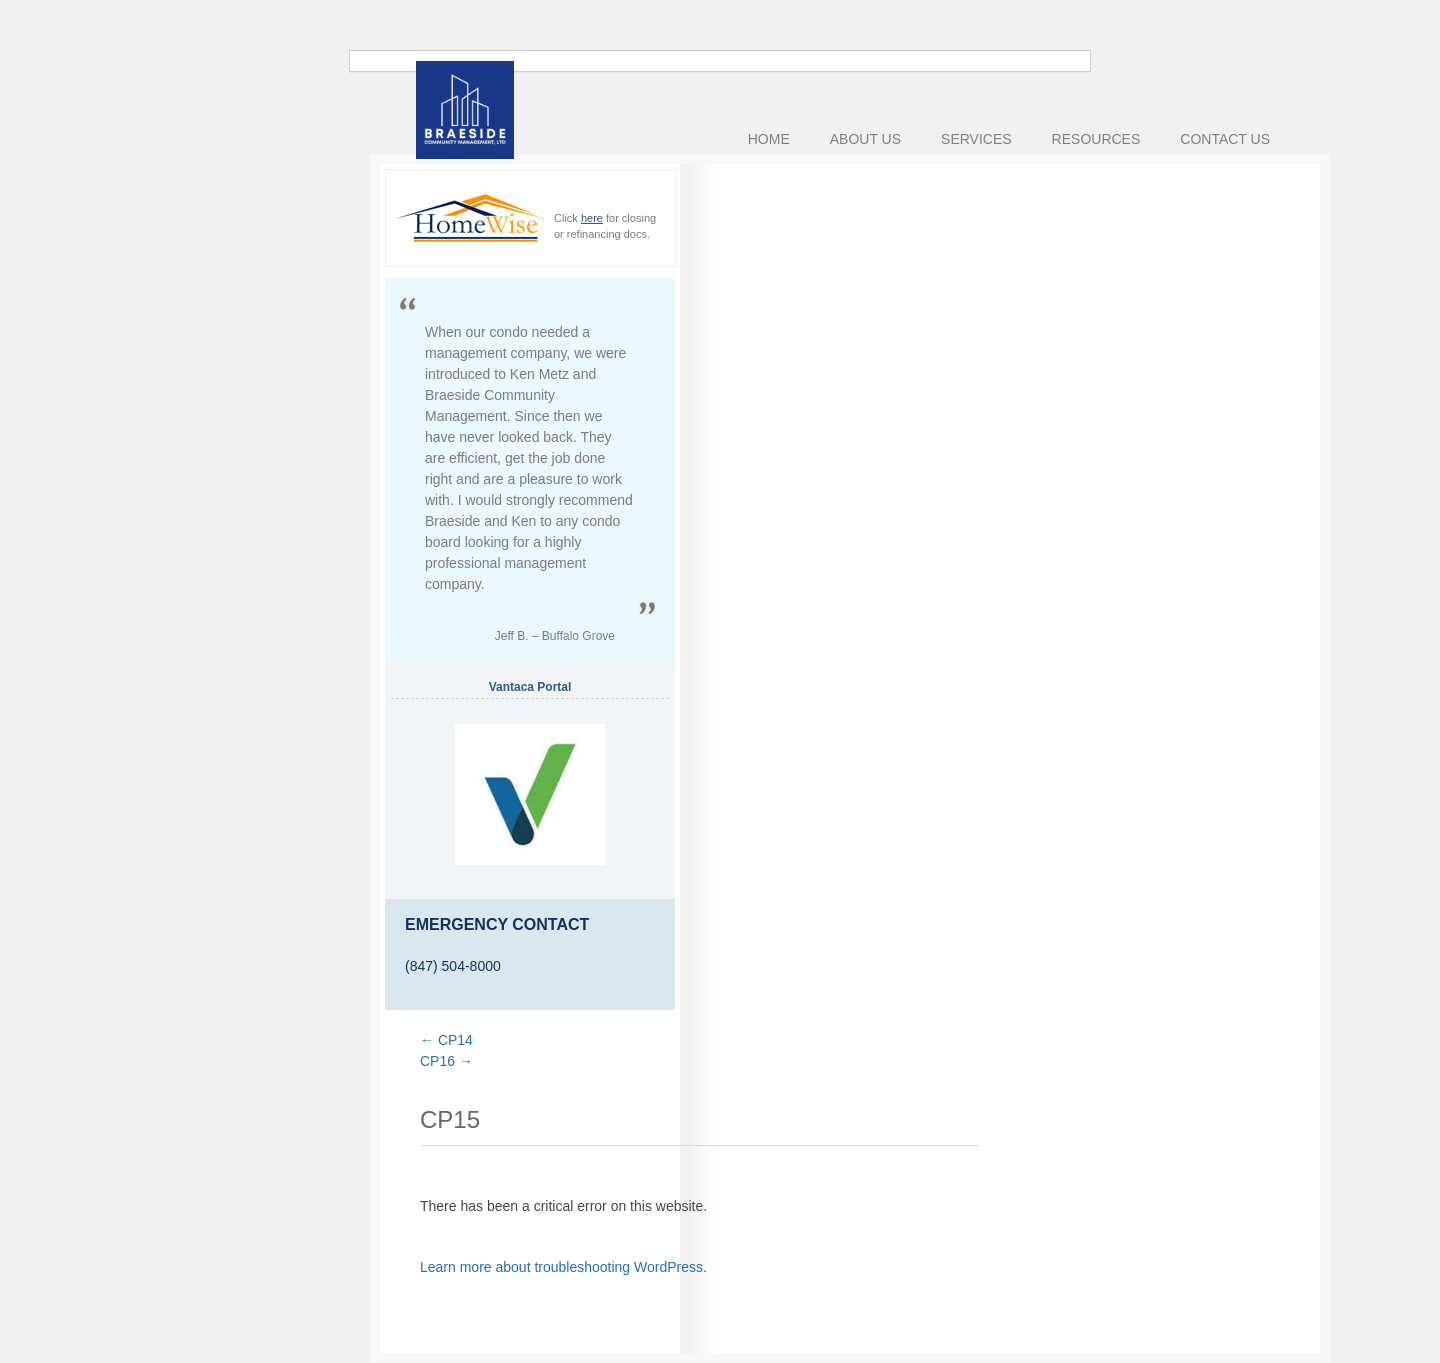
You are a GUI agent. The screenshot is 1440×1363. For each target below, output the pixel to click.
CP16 (446, 1061)
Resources (1096, 139)
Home (769, 139)
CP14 (446, 1040)
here (592, 218)
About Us (865, 139)
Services (976, 139)
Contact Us (1225, 139)
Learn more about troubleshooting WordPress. (563, 1267)
